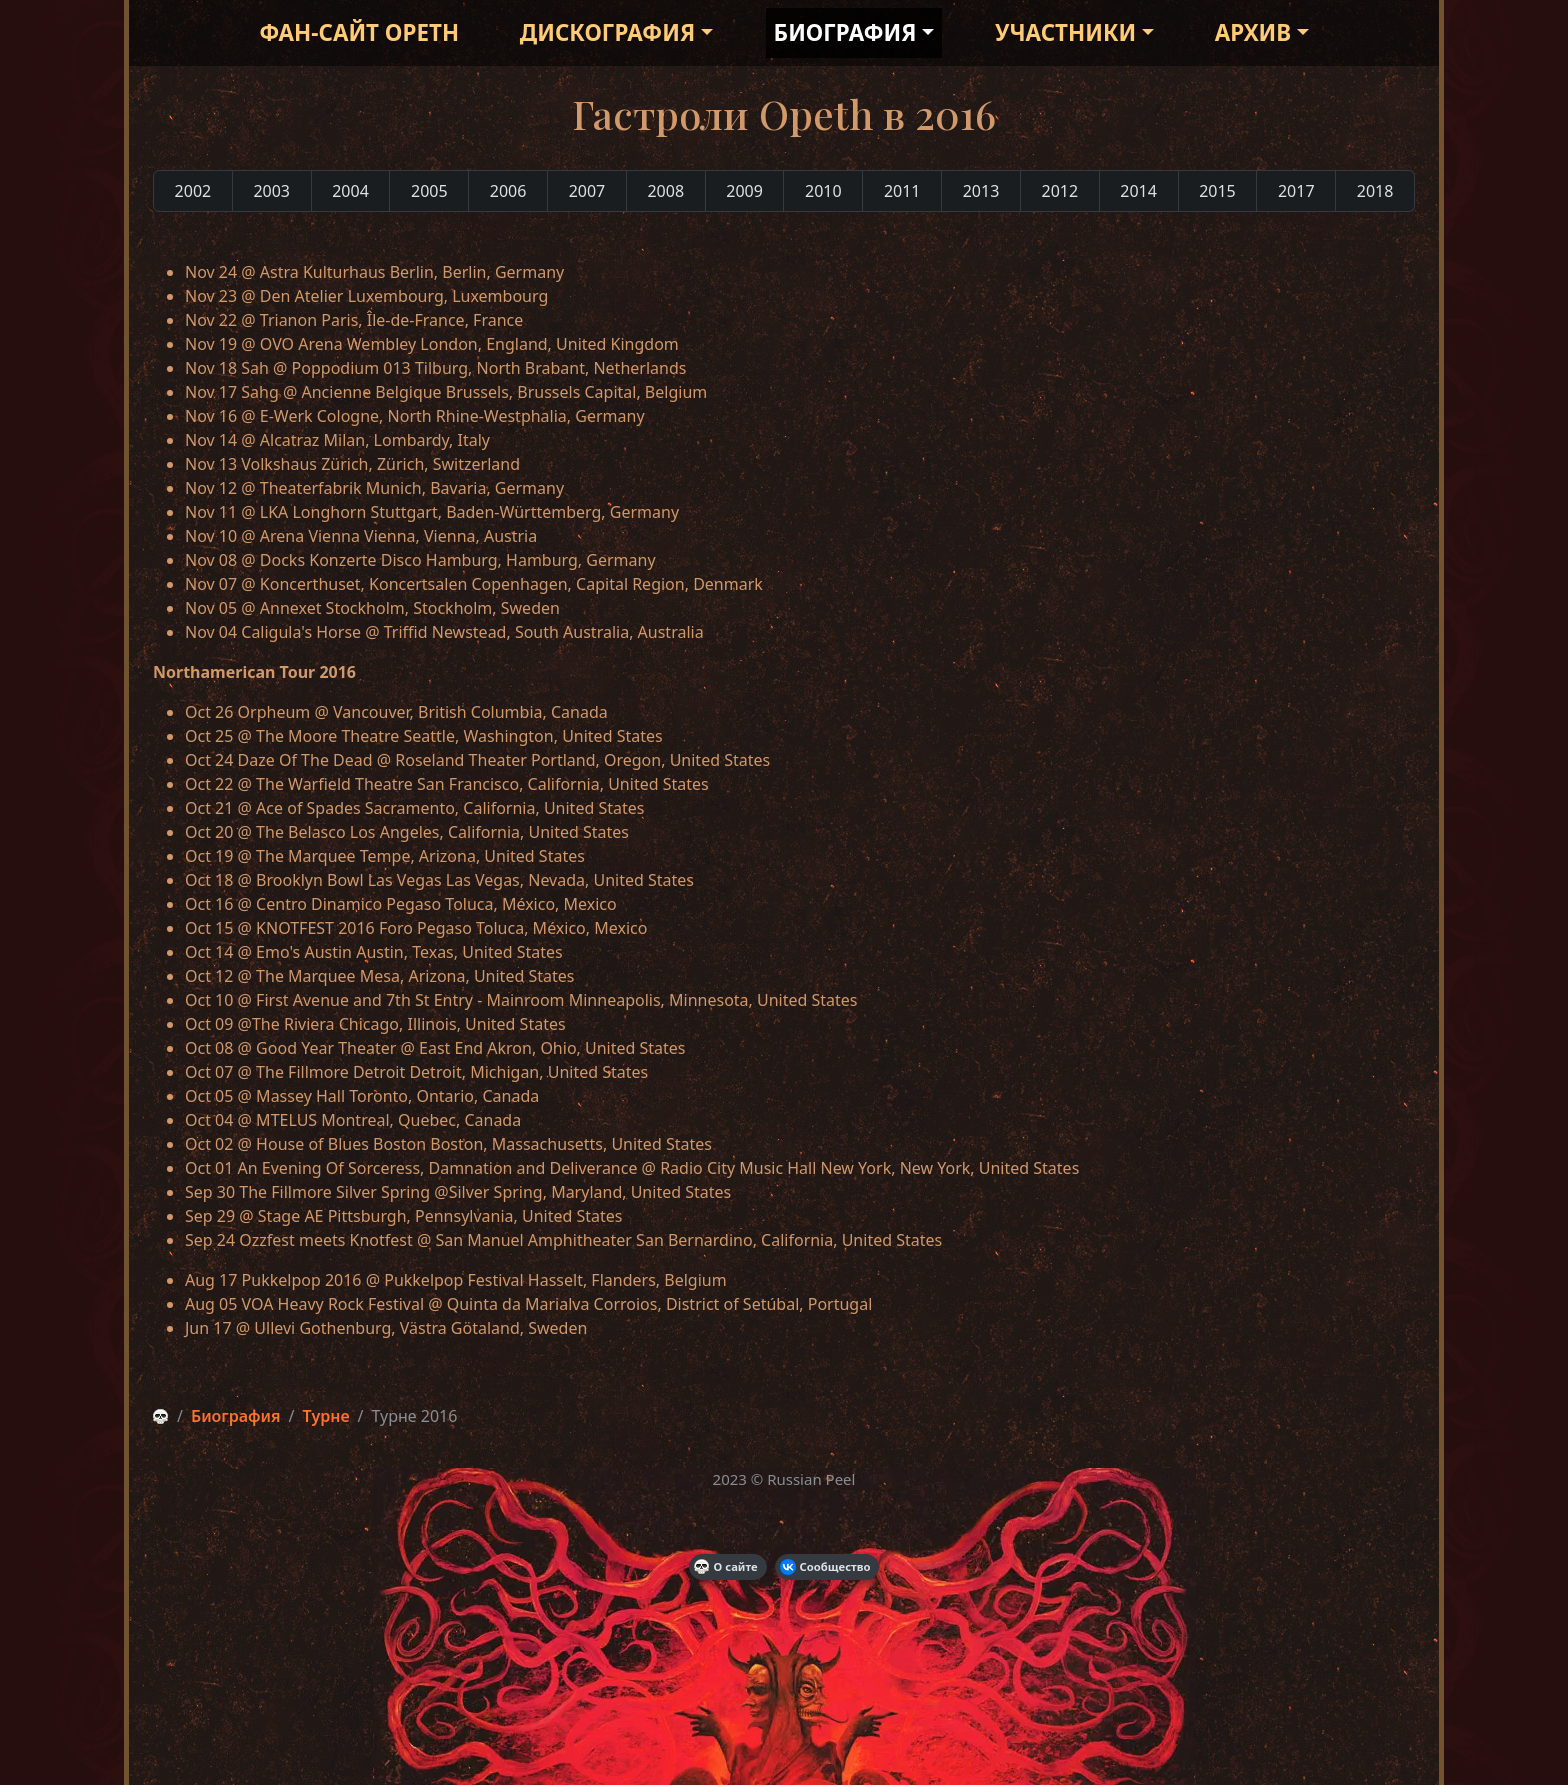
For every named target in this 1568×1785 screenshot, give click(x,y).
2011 (902, 191)
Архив (1253, 32)
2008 (665, 191)
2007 (587, 191)
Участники (1065, 32)
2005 (429, 191)
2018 (1375, 191)
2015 (1217, 191)
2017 (1296, 191)
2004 (350, 191)
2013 (981, 191)
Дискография (607, 32)
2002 (193, 191)
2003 (271, 191)
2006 (508, 191)
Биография (845, 32)
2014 (1138, 191)
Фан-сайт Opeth (359, 32)
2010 (823, 191)
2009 (744, 191)
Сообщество (825, 1567)
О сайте (726, 1567)
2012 (1060, 191)
